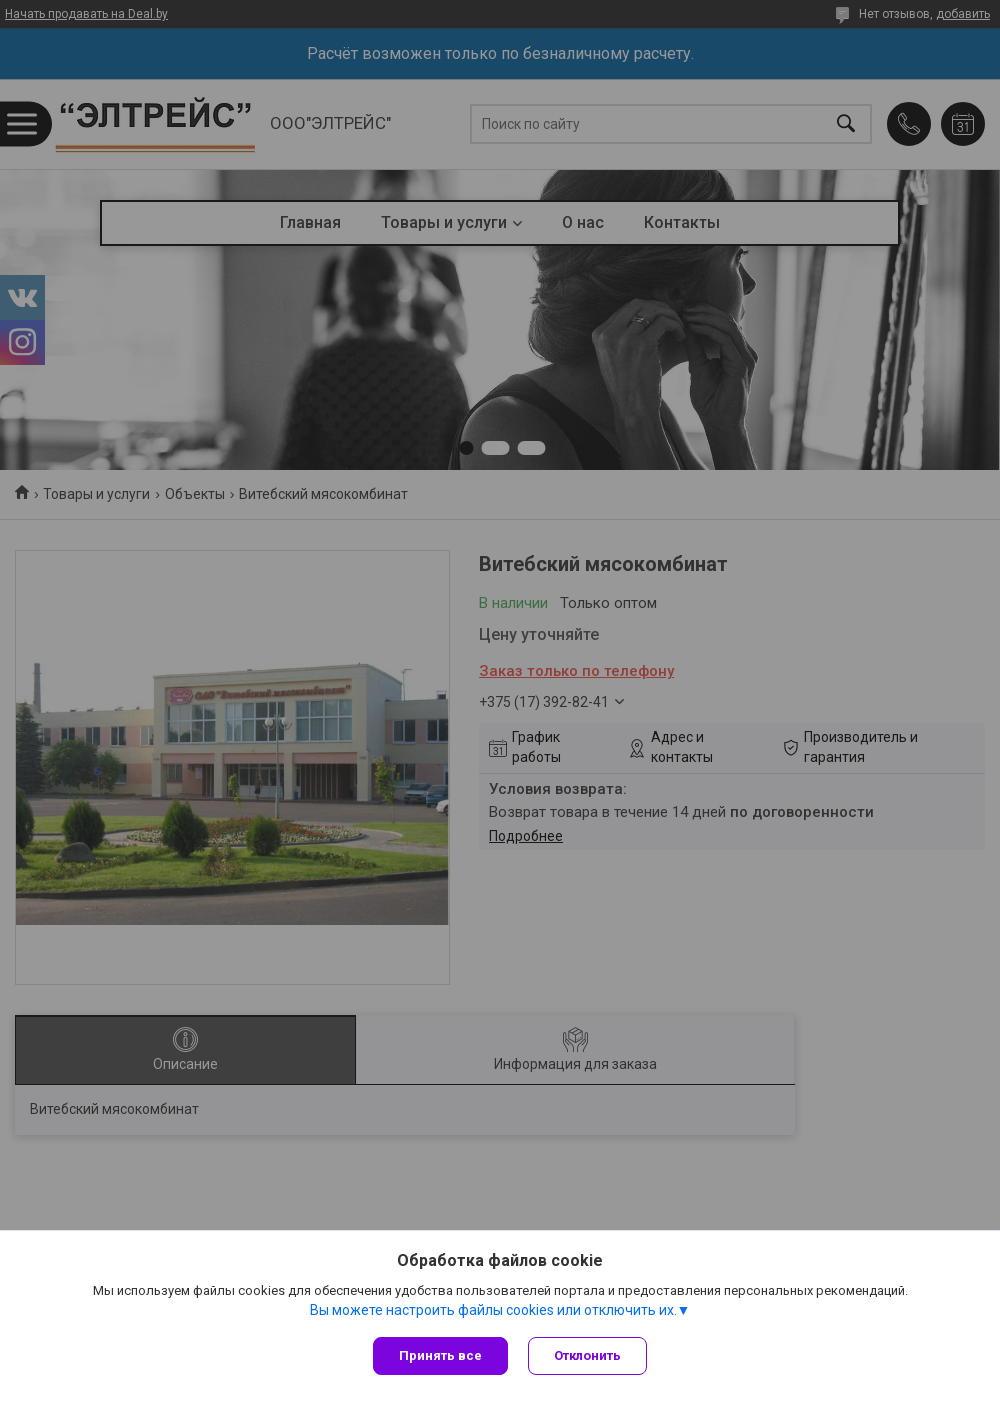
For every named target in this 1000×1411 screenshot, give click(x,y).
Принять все (440, 1355)
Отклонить (587, 1355)
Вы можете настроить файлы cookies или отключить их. (493, 1310)
